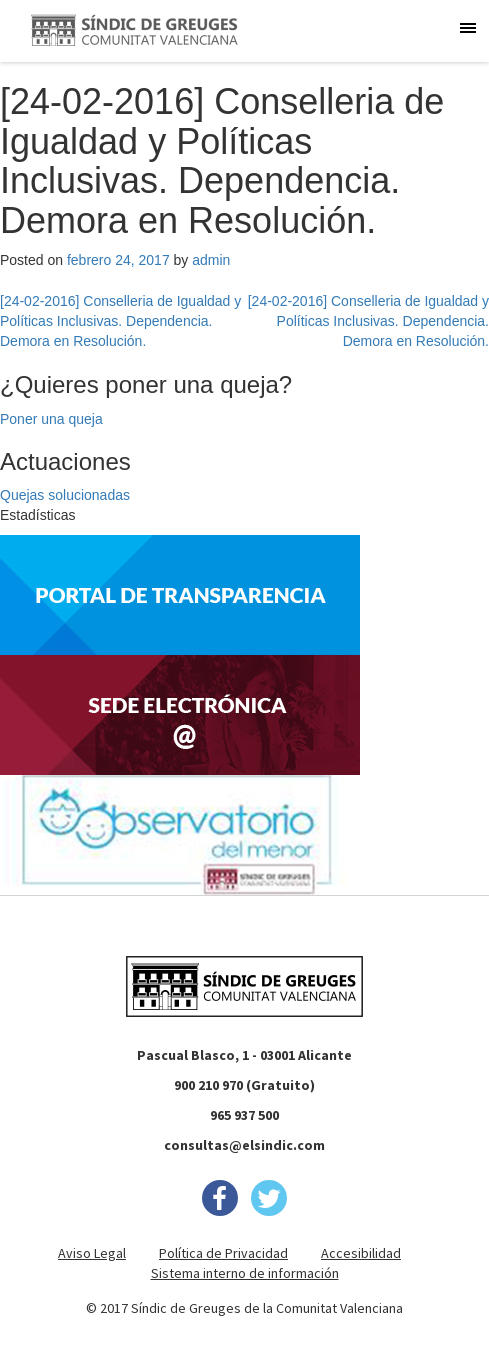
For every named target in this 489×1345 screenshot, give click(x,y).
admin (211, 260)
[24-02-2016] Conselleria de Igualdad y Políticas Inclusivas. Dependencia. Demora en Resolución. (120, 321)
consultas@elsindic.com (244, 1145)
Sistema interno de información (245, 1273)
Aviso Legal (92, 1253)
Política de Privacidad (223, 1253)
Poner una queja (51, 419)
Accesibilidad (361, 1253)
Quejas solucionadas (65, 495)
